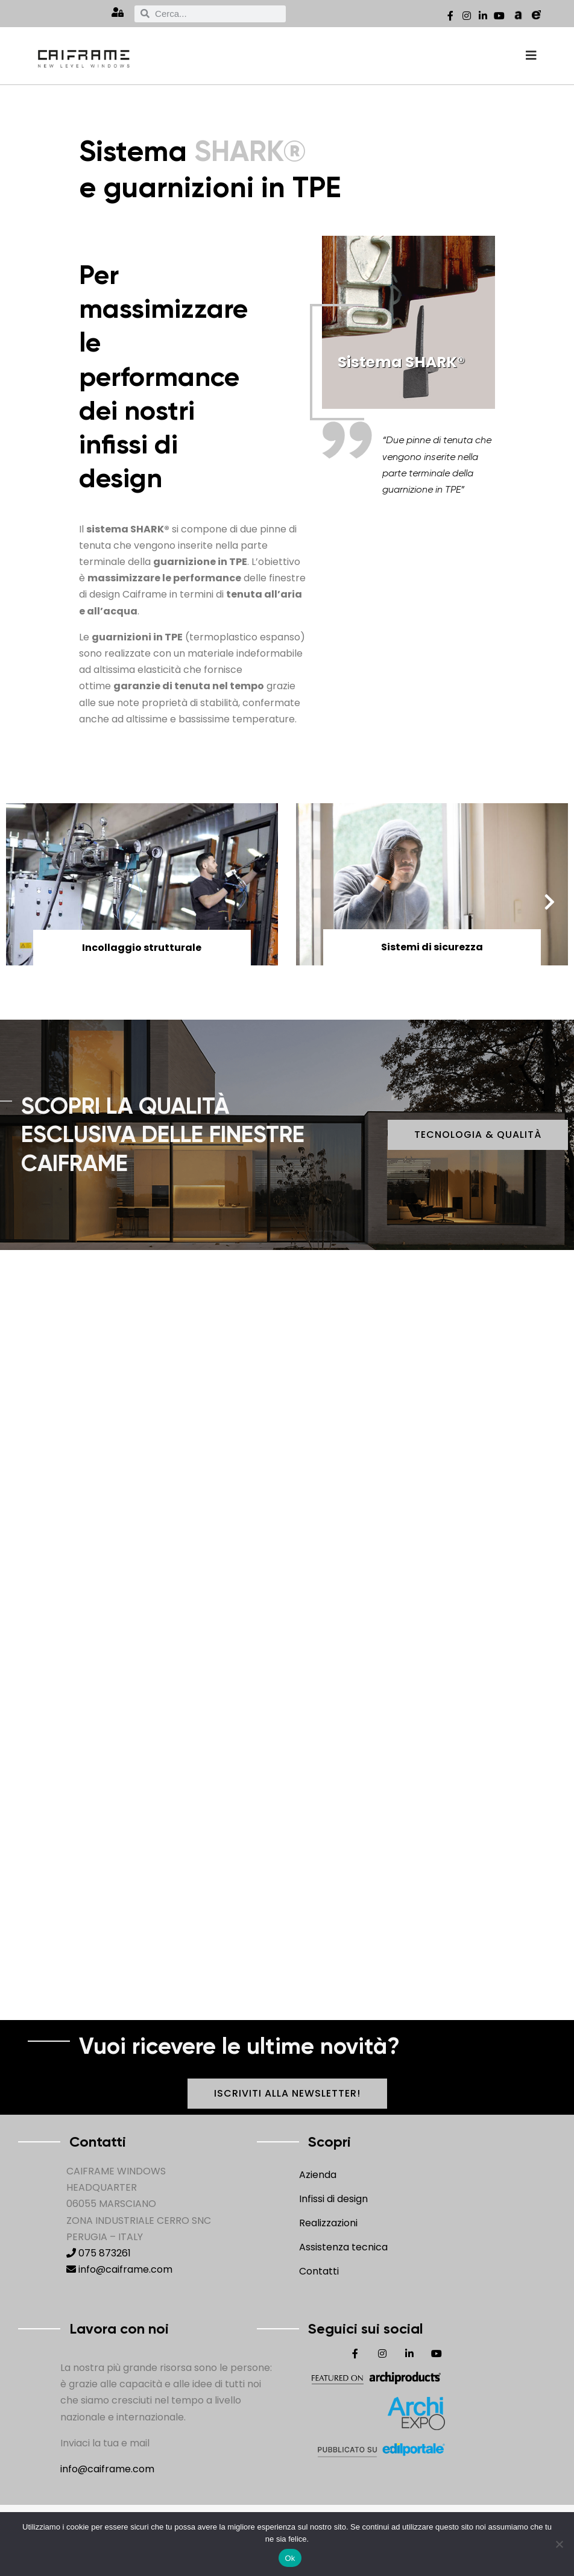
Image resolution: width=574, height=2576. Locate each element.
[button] (553, 902)
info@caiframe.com (119, 2269)
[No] (559, 2544)
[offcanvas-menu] (531, 56)
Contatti (319, 2271)
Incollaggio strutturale (141, 948)
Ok (290, 2558)
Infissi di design (333, 2199)
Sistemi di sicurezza (432, 947)
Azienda (317, 2175)
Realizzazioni (328, 2223)
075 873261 (98, 2253)
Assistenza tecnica (343, 2247)
